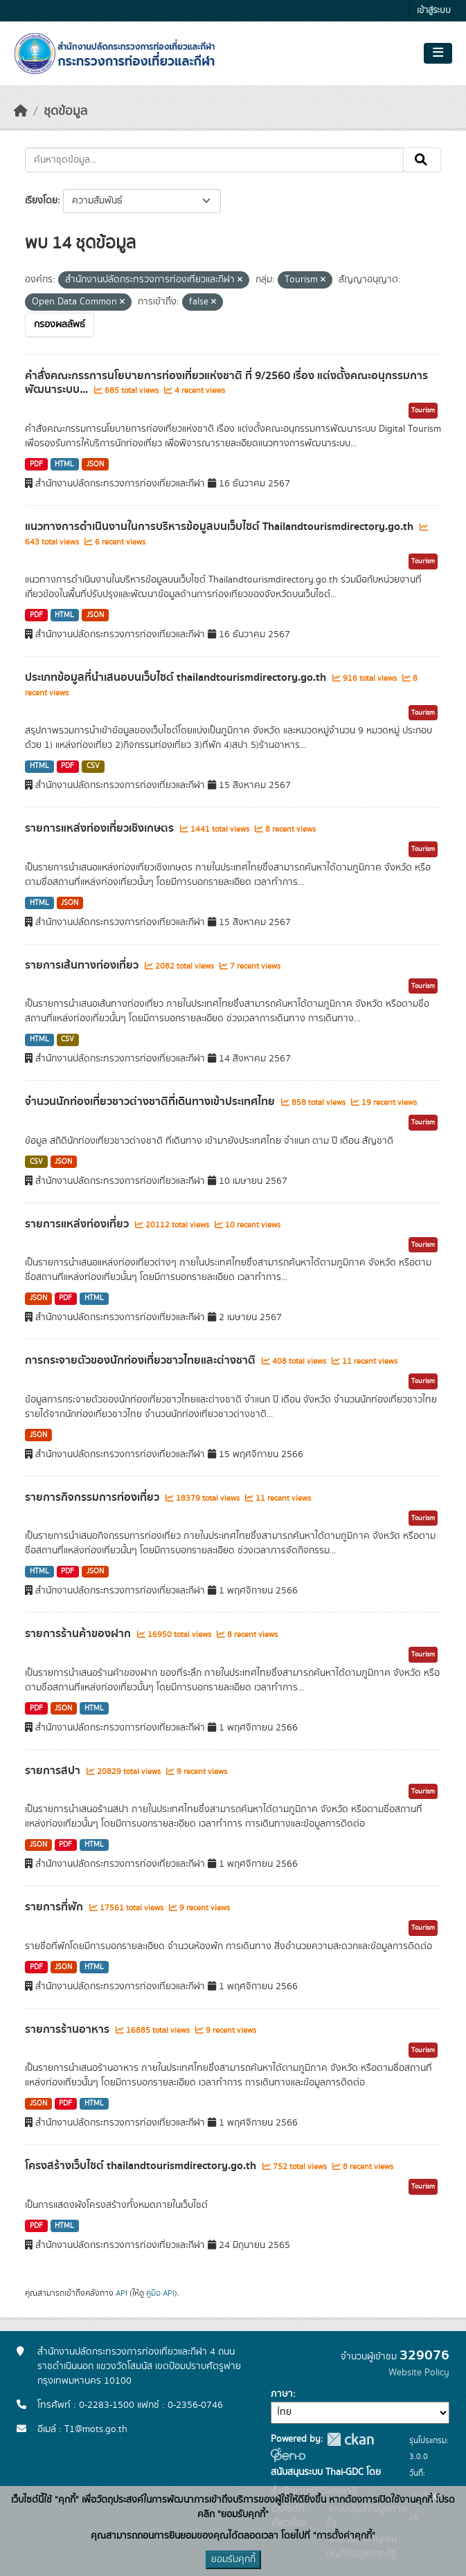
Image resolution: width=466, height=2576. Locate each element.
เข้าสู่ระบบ (434, 10)
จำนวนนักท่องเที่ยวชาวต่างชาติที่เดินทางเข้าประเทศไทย (151, 1102)
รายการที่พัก (55, 1907)
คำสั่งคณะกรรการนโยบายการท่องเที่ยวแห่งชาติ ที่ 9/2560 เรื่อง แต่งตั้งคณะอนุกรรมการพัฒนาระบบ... (226, 383)
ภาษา (282, 2394)
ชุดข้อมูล (65, 111)
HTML (64, 464)
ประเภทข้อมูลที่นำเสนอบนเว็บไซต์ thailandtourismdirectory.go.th (177, 677)
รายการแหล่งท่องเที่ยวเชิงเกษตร (101, 828)
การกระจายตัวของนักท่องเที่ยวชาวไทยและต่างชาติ (141, 1360)
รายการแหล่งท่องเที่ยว (78, 1224)
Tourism (423, 410)
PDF (36, 464)
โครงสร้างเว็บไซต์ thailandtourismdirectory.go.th (142, 2166)
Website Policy (418, 2372)
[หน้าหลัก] (21, 111)
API (121, 2293)
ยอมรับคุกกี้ (233, 2559)
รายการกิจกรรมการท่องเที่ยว (93, 1497)
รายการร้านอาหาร (68, 2029)
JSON (95, 464)
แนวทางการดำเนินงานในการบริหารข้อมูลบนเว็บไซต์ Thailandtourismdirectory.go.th (220, 527)
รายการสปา (54, 1771)
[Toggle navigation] (438, 53)
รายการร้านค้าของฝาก (79, 1634)
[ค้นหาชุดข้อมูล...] (214, 159)
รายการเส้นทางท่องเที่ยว (83, 965)
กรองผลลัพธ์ (59, 324)
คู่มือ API (160, 2293)
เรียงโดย (41, 201)
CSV (93, 765)
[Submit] (422, 159)
